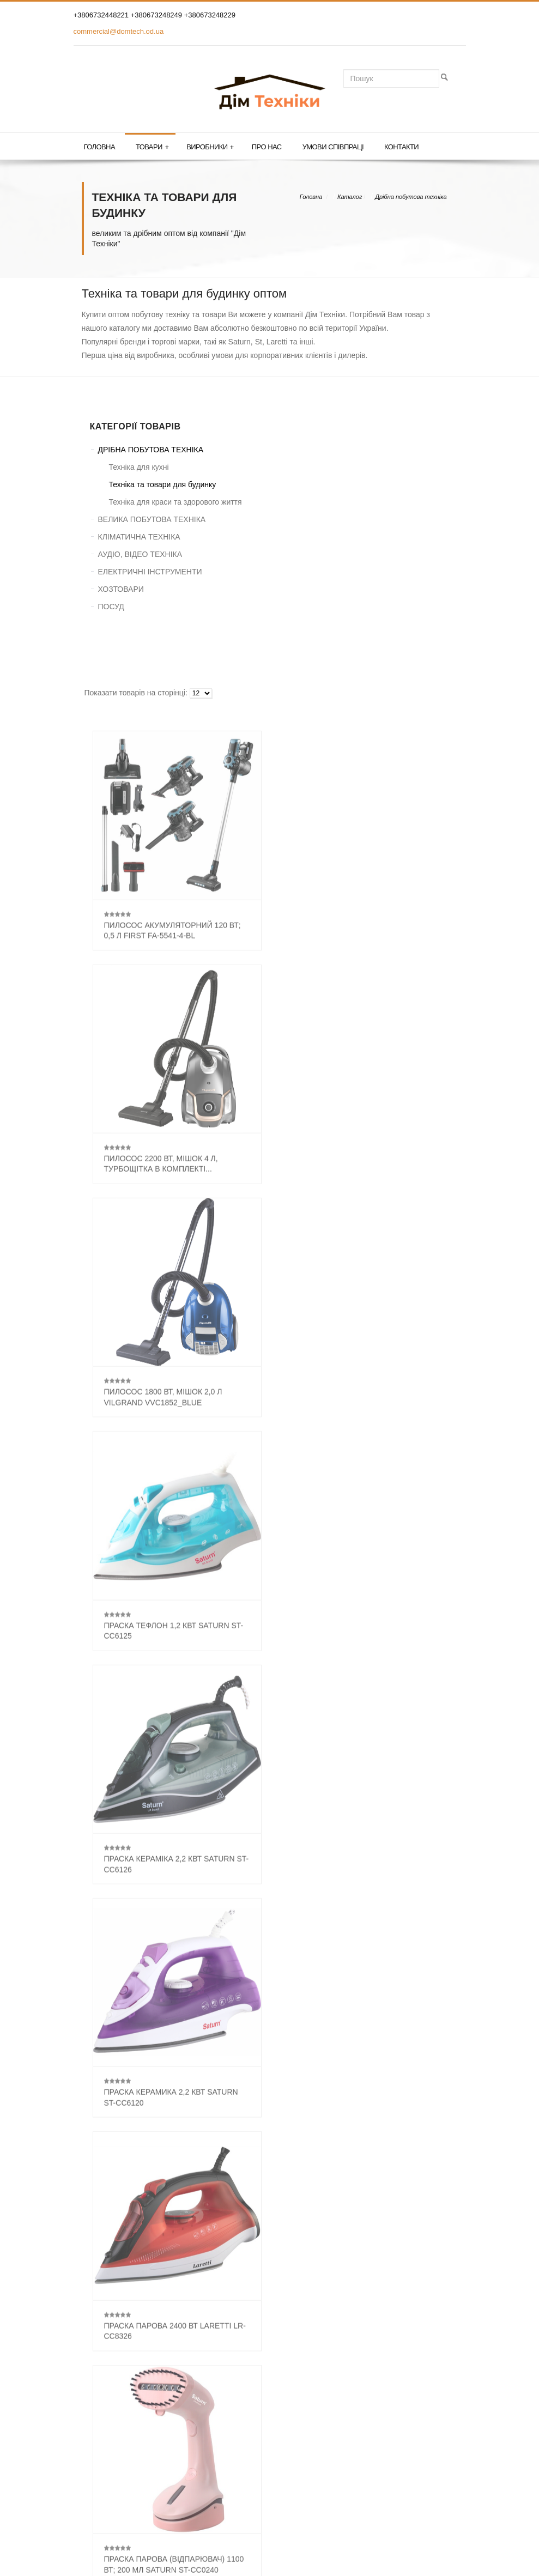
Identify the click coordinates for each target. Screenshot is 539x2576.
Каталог (349, 196)
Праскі (98, 2246)
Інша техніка (109, 2294)
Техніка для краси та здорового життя (175, 502)
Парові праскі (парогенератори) (142, 2258)
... (293, 2130)
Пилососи (104, 2222)
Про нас (267, 146)
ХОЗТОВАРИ (121, 589)
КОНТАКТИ (110, 2419)
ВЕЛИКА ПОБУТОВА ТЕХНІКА (152, 519)
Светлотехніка (112, 2282)
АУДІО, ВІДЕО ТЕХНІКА (140, 554)
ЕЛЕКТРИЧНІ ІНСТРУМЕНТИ (150, 571)
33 (314, 2130)
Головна (99, 146)
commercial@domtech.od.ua (119, 31)
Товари (152, 147)
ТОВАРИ (105, 2401)
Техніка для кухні (139, 467)
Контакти (401, 146)
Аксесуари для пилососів (131, 2234)
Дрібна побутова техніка (410, 196)
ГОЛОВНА (108, 2384)
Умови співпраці (333, 146)
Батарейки (105, 2210)
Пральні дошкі (112, 2270)
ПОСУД (111, 606)
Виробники (210, 147)
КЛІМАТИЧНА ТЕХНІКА (139, 536)
